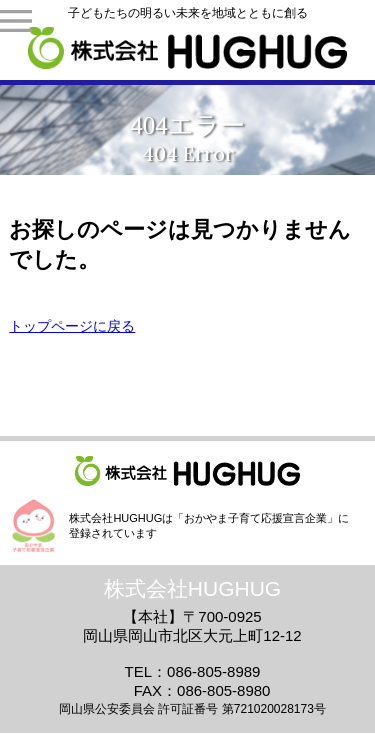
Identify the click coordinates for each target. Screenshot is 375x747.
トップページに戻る (72, 326)
